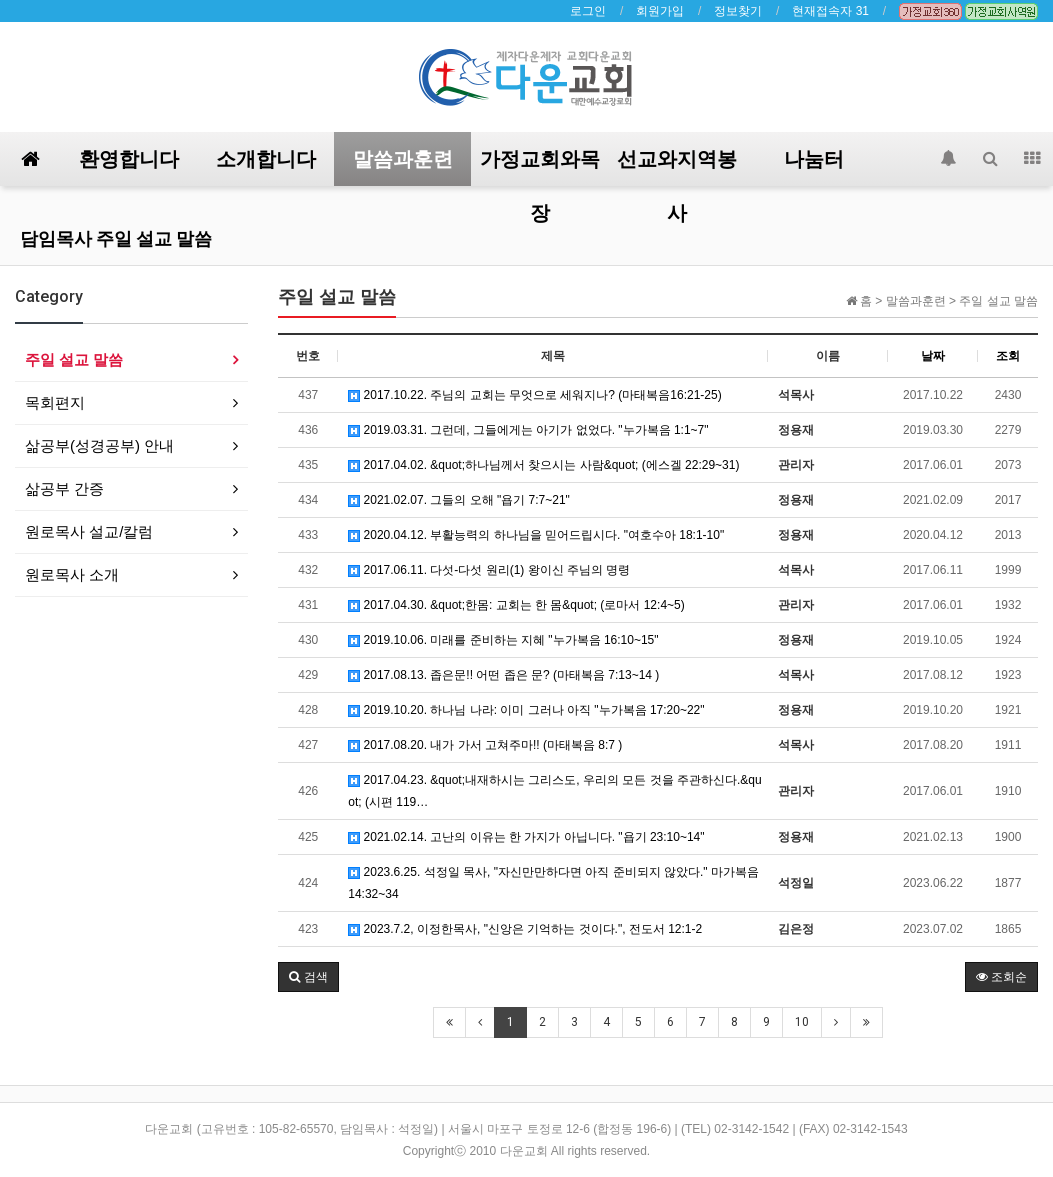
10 (802, 1022)
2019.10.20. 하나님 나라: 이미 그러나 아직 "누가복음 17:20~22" (526, 710)
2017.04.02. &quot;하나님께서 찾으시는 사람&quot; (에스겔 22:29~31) (543, 465)
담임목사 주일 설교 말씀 (116, 238)
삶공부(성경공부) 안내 (99, 445)
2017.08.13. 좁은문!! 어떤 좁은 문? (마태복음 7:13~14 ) (503, 675)
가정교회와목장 (540, 166)
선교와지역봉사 (677, 166)
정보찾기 (738, 11)
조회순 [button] (1001, 977)
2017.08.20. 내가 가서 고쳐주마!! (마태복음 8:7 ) (485, 745)
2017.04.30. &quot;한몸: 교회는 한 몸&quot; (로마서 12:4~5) (516, 605)
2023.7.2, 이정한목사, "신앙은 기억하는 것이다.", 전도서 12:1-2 (525, 929)
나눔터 (814, 159)
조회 (1008, 356)
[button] (308, 977)
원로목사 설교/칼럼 (89, 531)
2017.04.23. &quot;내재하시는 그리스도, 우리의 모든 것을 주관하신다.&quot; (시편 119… (554, 791)
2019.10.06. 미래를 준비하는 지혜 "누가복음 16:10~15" (503, 640)
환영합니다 (129, 159)
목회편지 (55, 402)
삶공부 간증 (64, 488)
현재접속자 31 (830, 11)
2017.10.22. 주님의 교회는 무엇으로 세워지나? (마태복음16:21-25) (534, 395)
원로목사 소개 (72, 574)
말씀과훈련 (403, 159)
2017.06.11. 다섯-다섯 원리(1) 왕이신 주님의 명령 (489, 570)
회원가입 (660, 11)
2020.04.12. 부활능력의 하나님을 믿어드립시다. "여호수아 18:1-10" (536, 535)
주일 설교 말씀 (74, 359)
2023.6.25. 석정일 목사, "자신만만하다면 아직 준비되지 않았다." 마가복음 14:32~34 (553, 883)
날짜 (933, 356)
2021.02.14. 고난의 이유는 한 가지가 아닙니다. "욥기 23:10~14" (526, 837)
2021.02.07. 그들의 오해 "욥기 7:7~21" (459, 500)
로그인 (588, 11)
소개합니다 (266, 159)
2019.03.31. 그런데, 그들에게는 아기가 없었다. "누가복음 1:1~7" (528, 430)
